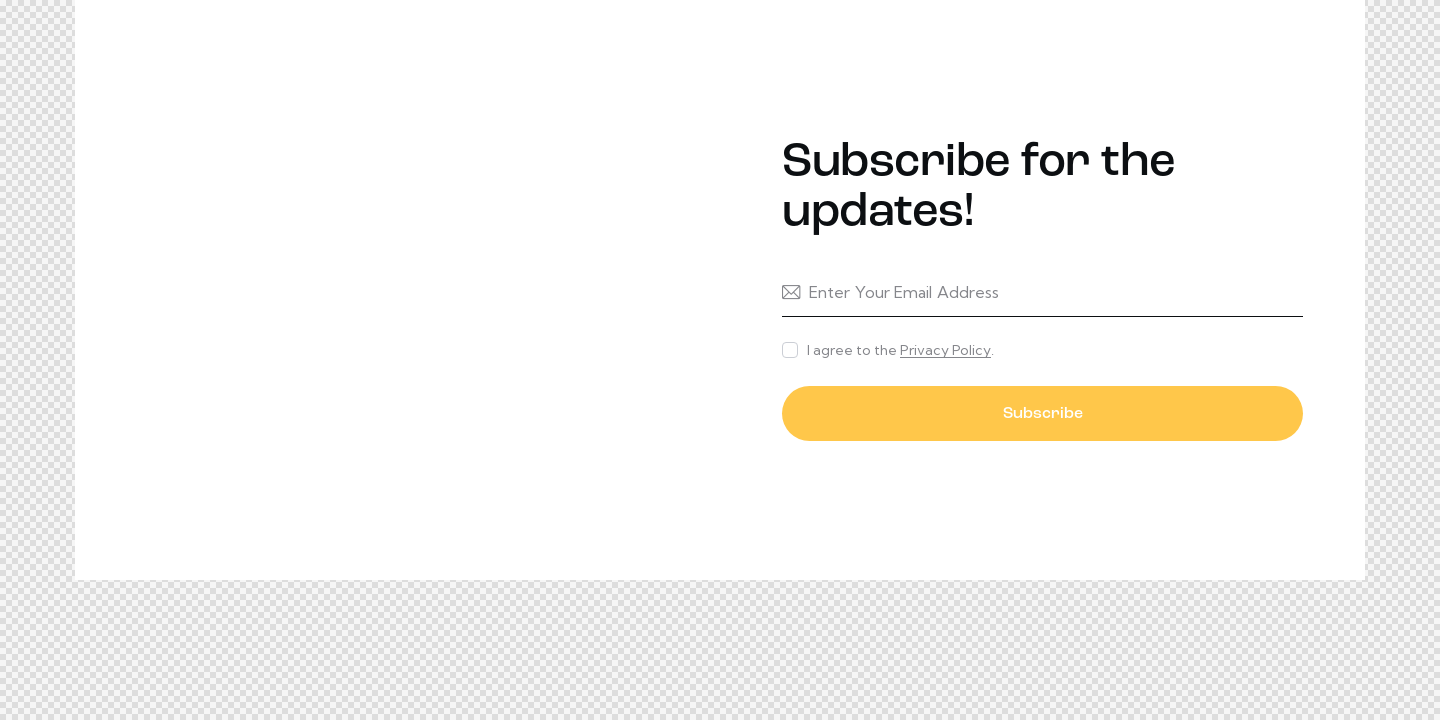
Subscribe (1043, 414)
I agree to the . (900, 350)
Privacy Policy (945, 350)
